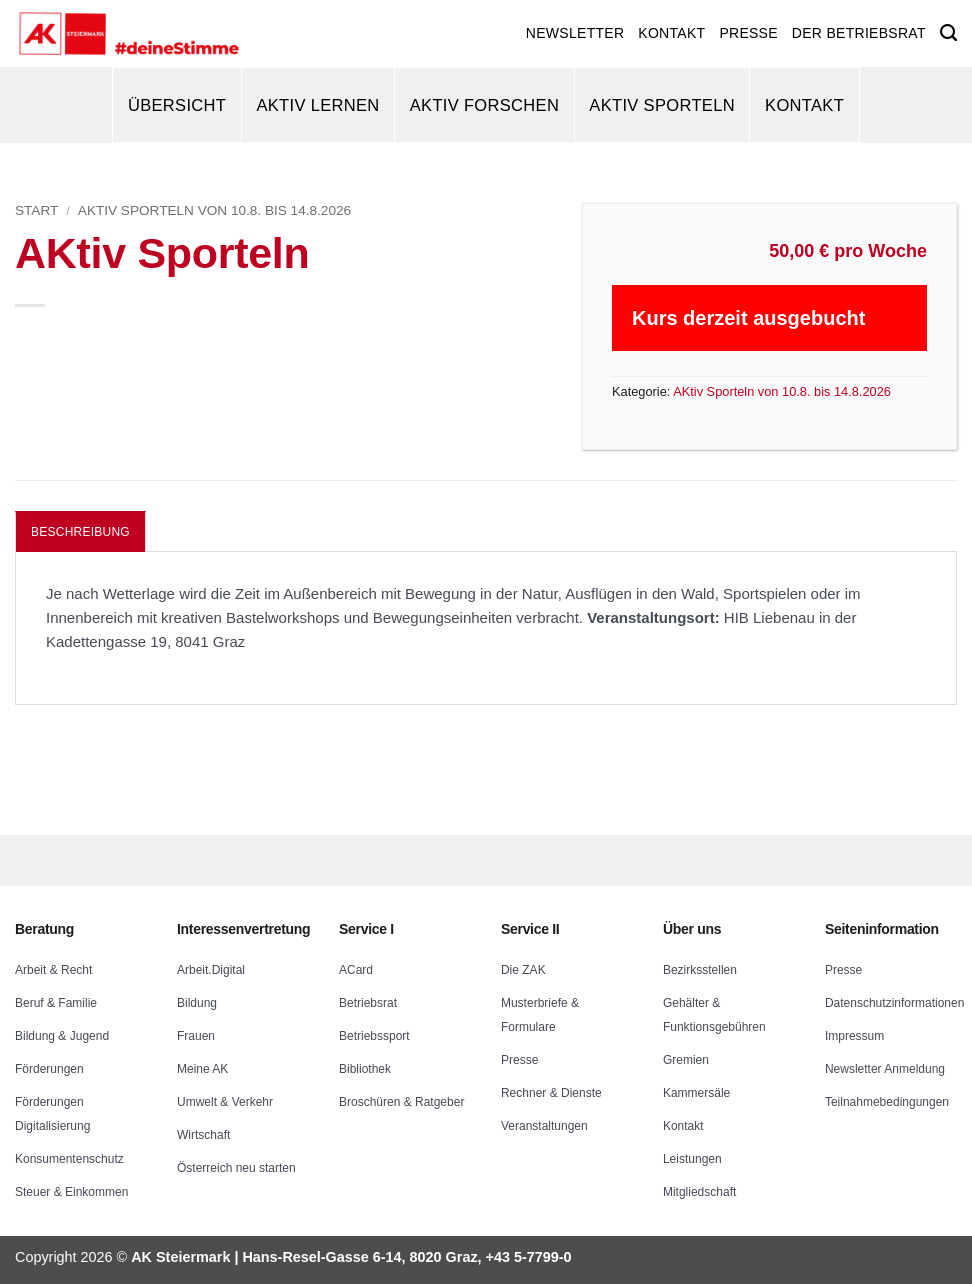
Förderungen (49, 1069)
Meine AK (202, 1069)
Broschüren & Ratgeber (401, 1102)
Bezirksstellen (700, 970)
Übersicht (177, 105)
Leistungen (692, 1159)
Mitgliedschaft (699, 1192)
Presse (519, 1060)
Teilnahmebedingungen (887, 1102)
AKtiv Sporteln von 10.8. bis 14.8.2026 (214, 210)
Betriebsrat (368, 1003)
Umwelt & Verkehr (225, 1102)
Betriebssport (374, 1036)
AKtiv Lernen (317, 105)
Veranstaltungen (544, 1126)
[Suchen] (948, 33)
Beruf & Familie (56, 1003)
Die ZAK (523, 970)
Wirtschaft (203, 1135)
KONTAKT (671, 33)
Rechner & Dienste (551, 1093)
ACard (356, 970)
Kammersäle (696, 1093)
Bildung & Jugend (62, 1036)
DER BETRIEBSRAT (859, 33)
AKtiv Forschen (484, 105)
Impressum (854, 1036)
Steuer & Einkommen (71, 1192)
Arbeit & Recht (53, 970)
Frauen (196, 1036)
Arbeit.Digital (211, 970)
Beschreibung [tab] (80, 532)
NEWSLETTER (575, 33)
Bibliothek (365, 1069)
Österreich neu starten (236, 1168)
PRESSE (748, 33)
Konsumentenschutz (69, 1159)
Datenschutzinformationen (894, 1003)
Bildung (197, 1003)
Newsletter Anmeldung (885, 1069)
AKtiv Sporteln (662, 105)
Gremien (686, 1060)
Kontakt (804, 105)
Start (36, 210)
